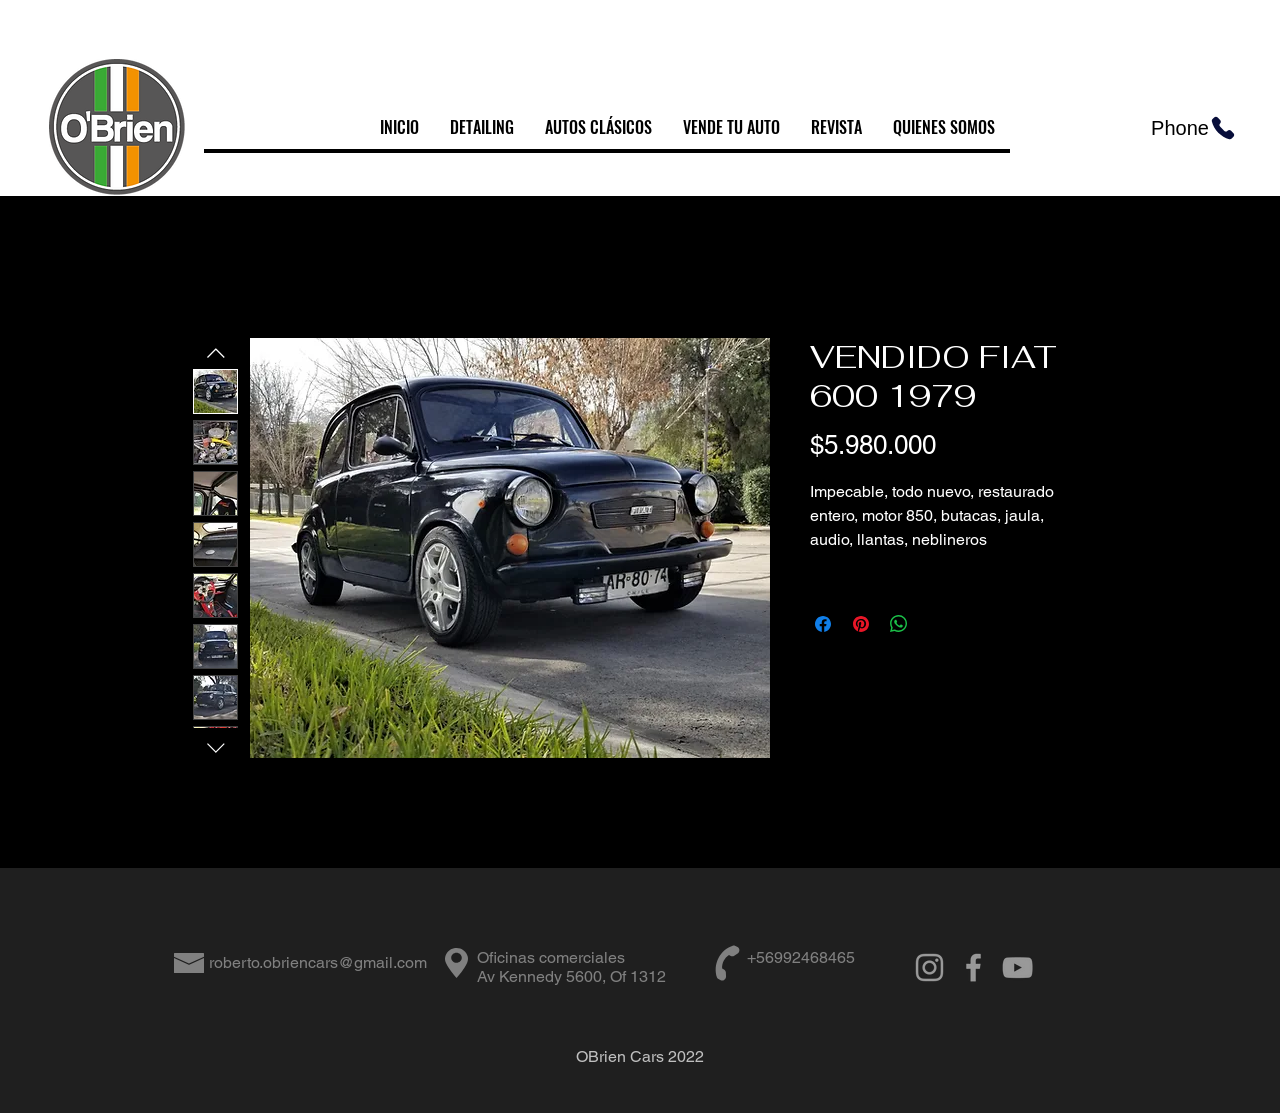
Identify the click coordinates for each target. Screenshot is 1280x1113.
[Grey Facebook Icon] (973, 967)
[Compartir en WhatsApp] (899, 624)
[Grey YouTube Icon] (1017, 967)
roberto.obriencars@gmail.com (318, 962)
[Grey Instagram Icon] (929, 967)
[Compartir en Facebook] (823, 624)
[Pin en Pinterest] (861, 624)
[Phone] (1194, 128)
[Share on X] (937, 624)
